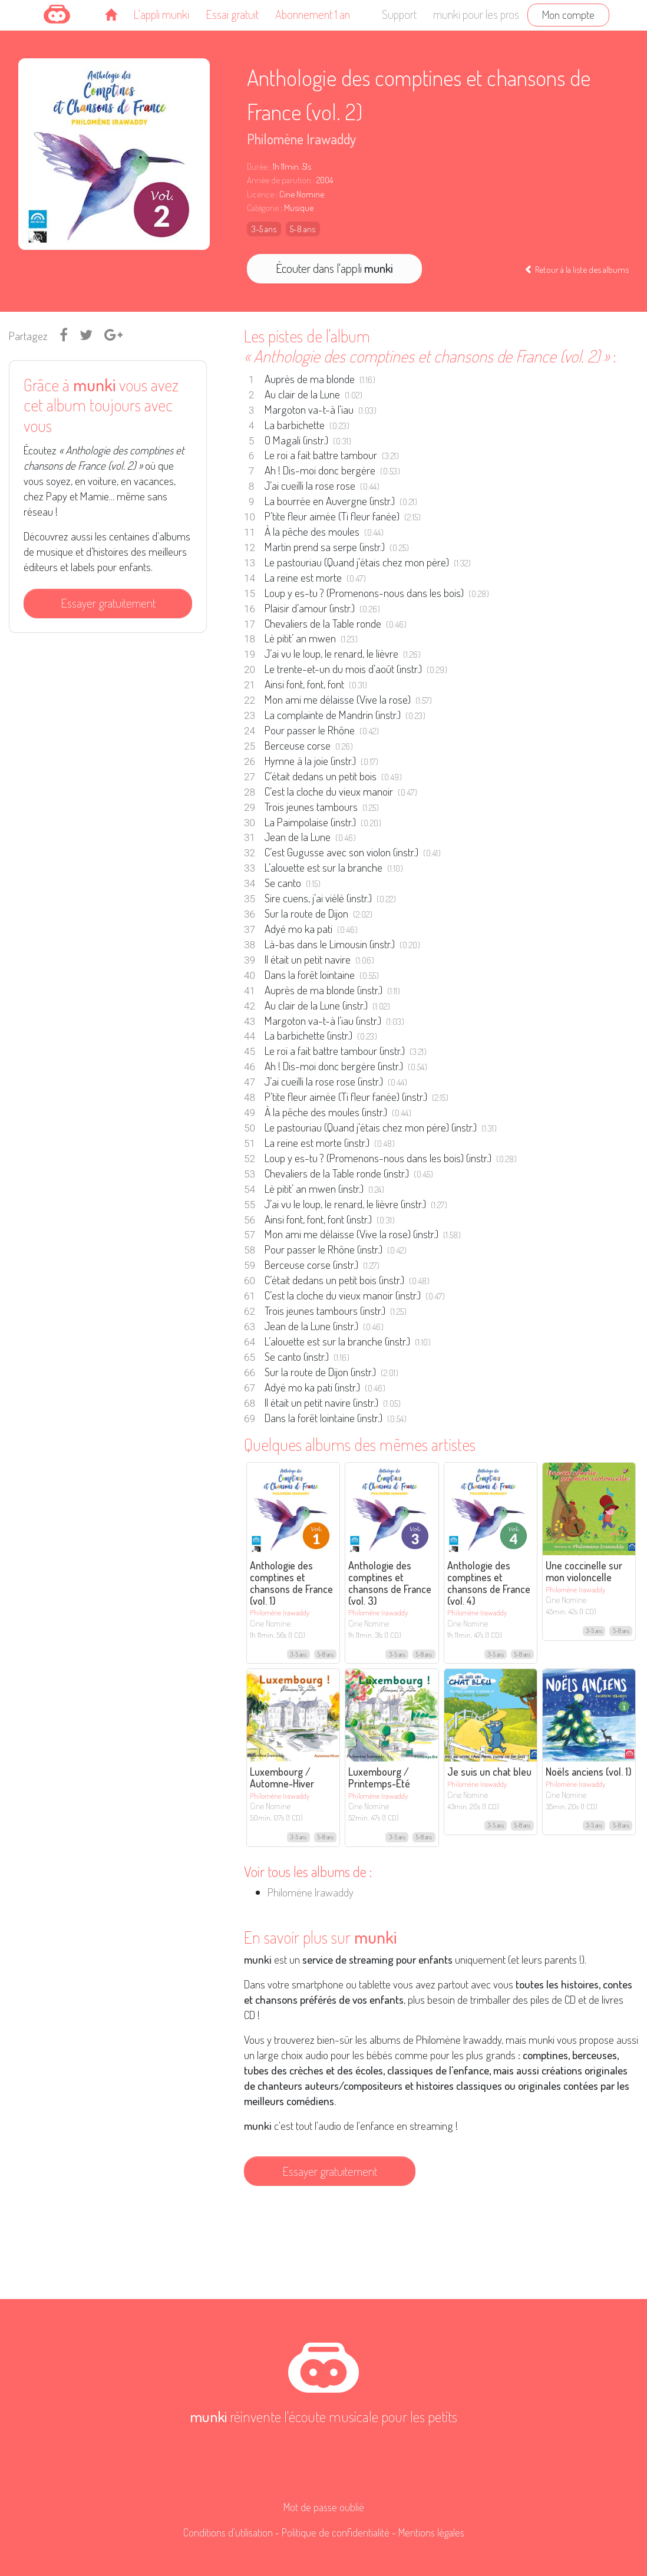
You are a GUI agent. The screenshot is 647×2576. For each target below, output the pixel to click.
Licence (260, 194)
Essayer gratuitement (108, 603)
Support (399, 14)
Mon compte (568, 14)
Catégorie (263, 207)
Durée (257, 166)
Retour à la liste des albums (576, 269)
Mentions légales (431, 2532)
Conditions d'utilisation (228, 2532)
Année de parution (279, 180)
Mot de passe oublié (323, 2507)
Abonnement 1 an (312, 14)
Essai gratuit (232, 14)
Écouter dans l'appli (334, 268)
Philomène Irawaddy (301, 139)
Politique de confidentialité (335, 2532)
